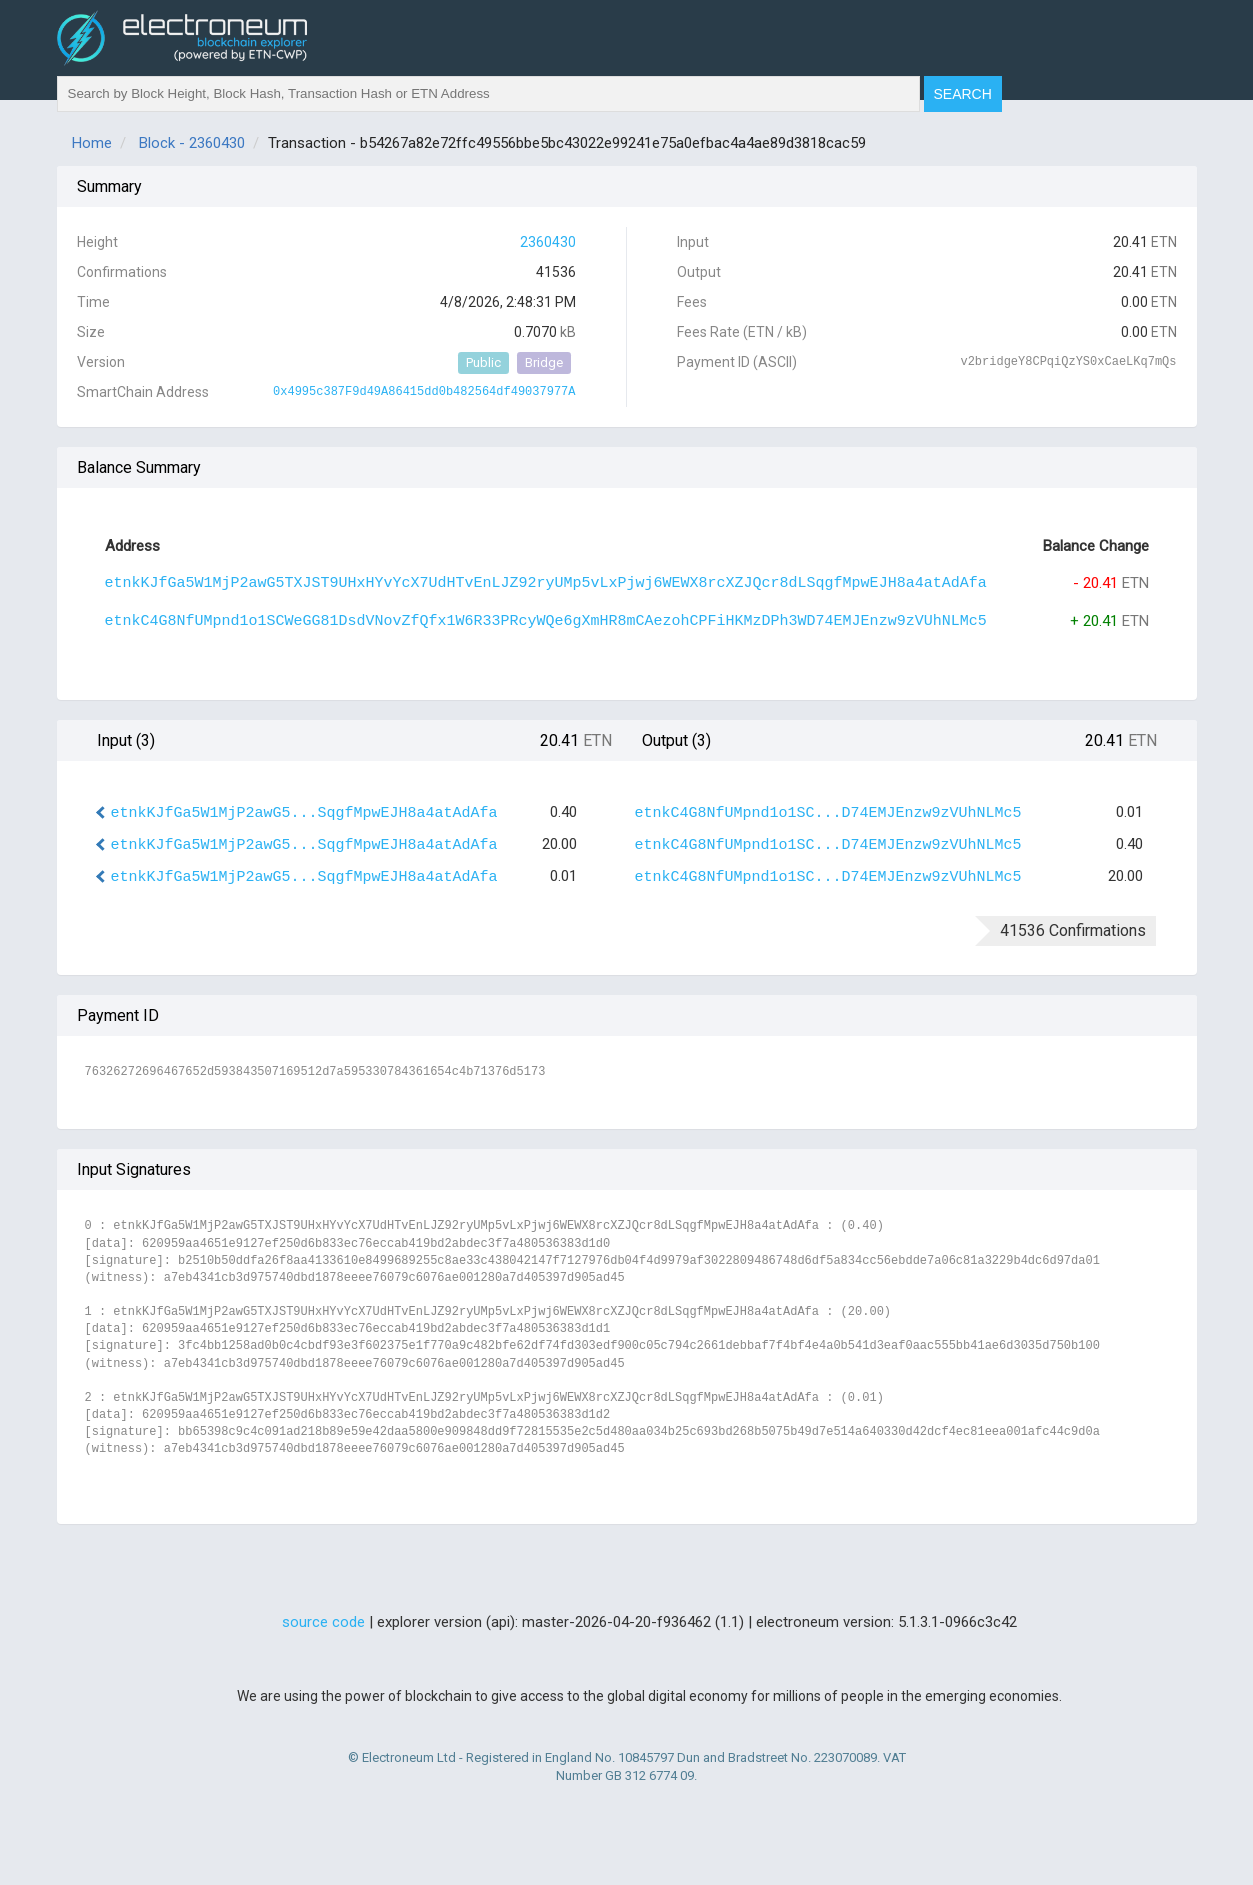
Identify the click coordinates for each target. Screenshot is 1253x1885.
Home (92, 143)
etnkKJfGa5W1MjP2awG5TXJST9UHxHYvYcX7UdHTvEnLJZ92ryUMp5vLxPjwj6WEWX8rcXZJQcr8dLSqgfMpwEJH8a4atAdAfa (546, 583)
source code (323, 1622)
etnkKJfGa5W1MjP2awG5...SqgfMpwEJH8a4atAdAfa (304, 813)
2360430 (548, 242)
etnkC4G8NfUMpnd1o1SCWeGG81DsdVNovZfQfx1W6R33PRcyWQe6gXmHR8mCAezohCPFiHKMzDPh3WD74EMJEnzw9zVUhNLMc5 (546, 621)
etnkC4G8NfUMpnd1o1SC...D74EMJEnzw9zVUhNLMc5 (828, 813)
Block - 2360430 (192, 143)
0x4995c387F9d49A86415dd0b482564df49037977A (424, 392)
